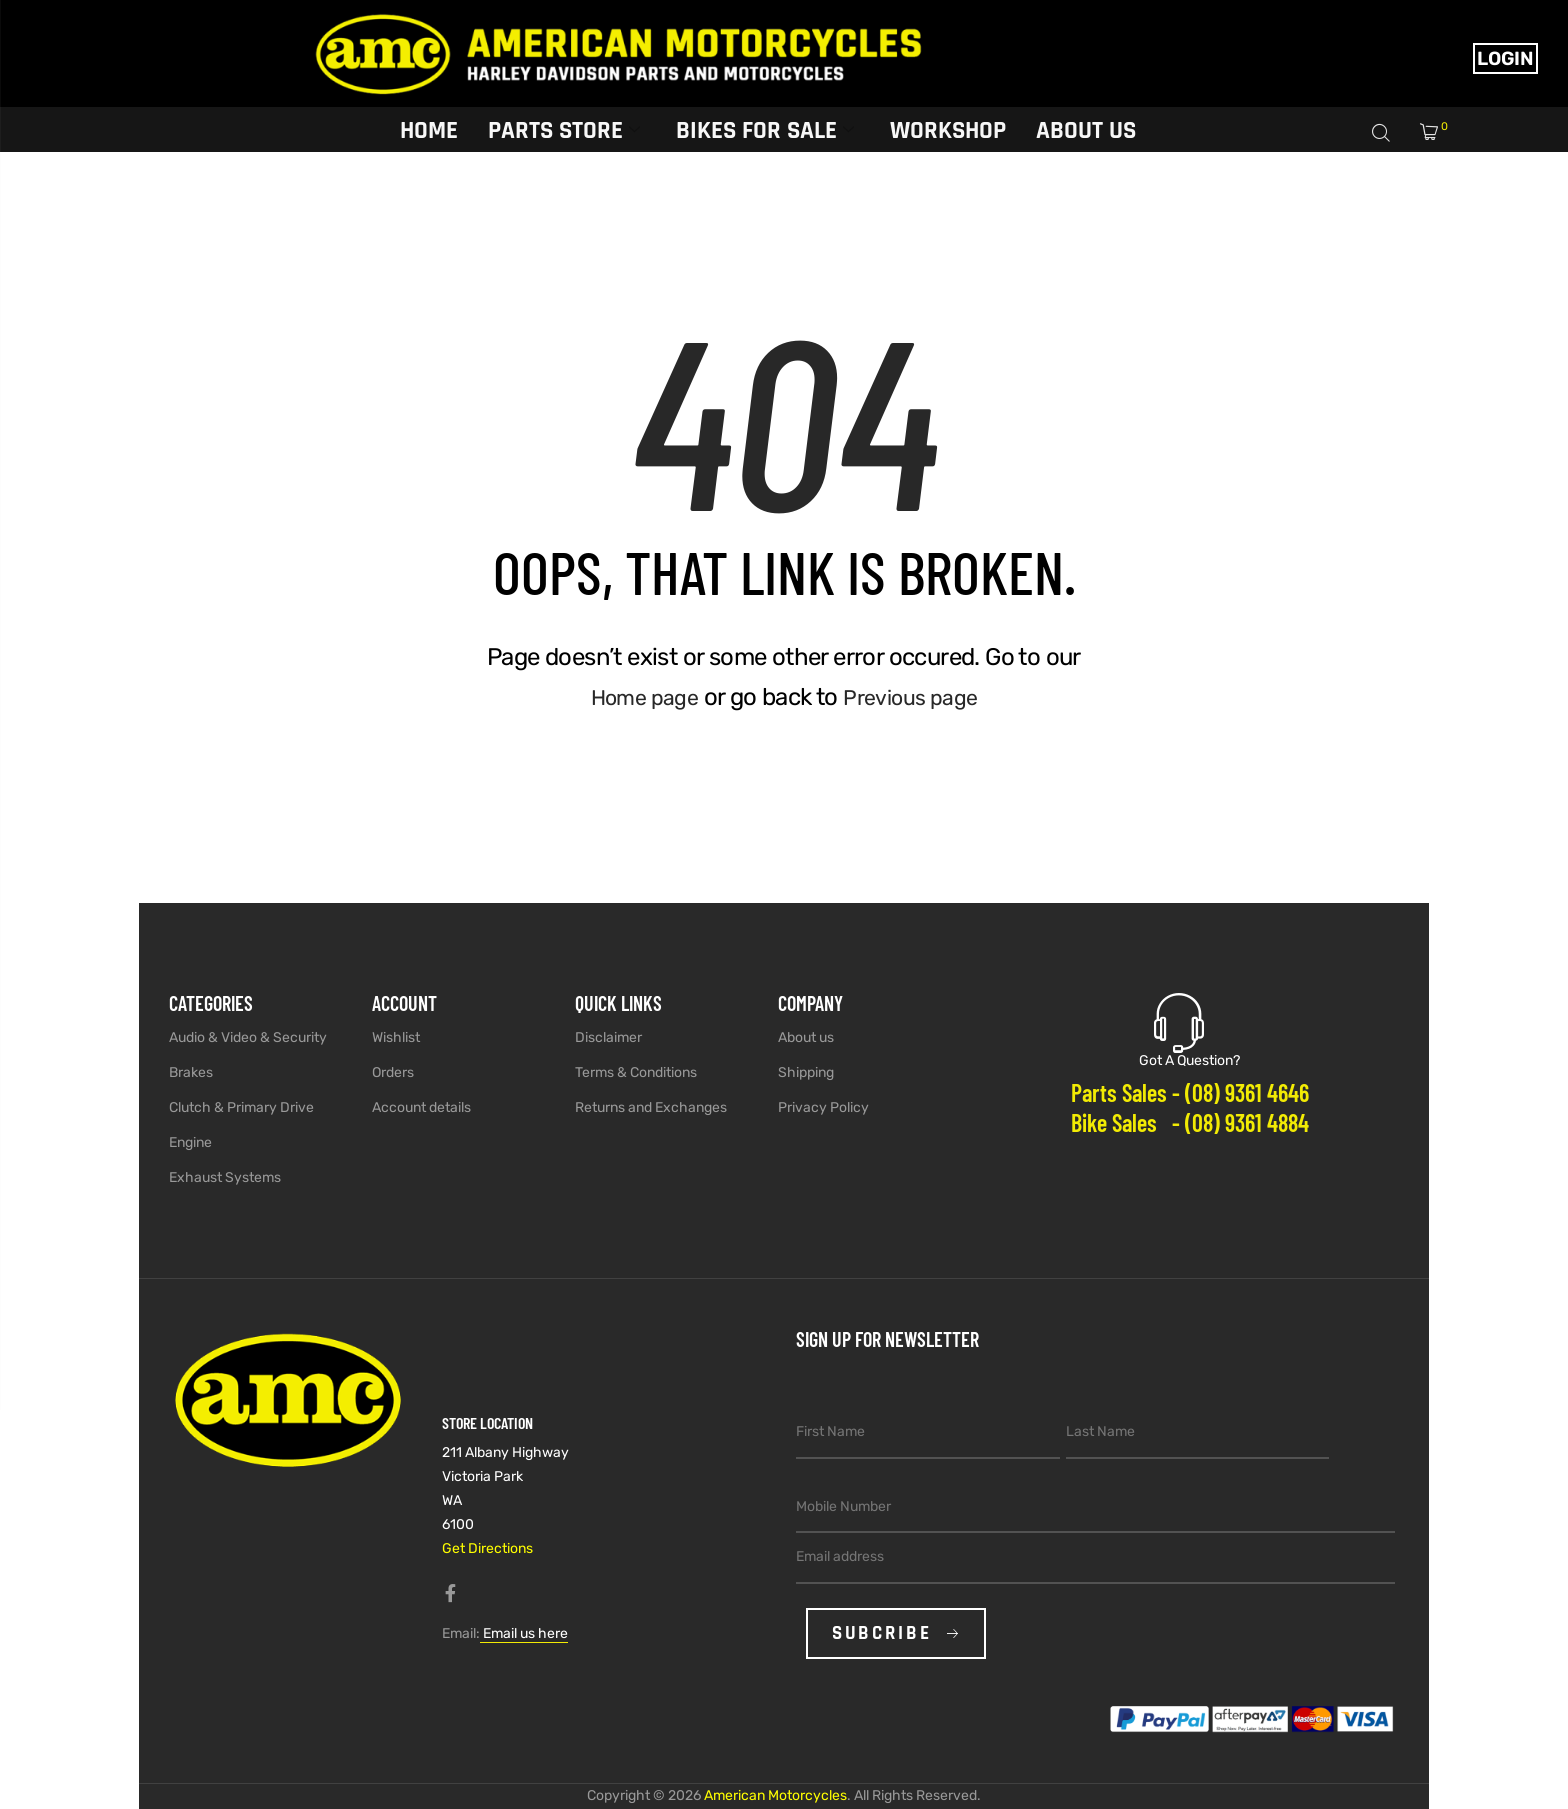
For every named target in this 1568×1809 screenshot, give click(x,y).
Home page (638, 697)
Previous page (916, 697)
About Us (1086, 128)
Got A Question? (1189, 1060)
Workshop (948, 128)
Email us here (524, 1633)
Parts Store (564, 128)
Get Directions (487, 1548)
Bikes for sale (765, 128)
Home (429, 128)
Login (1505, 58)
